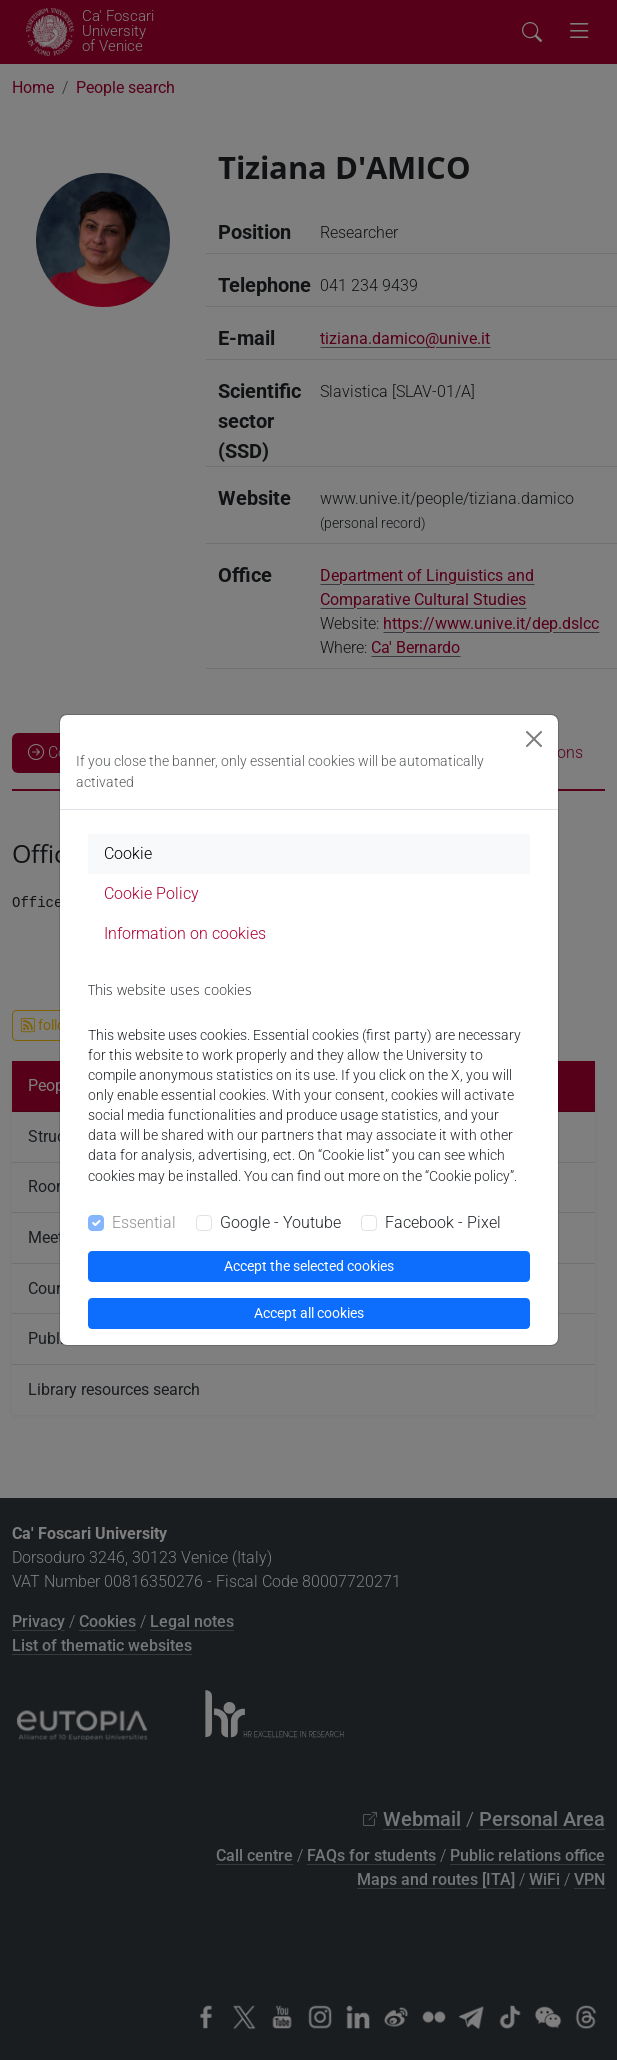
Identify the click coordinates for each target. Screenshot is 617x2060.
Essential (144, 1222)
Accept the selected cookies (309, 1266)
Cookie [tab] (128, 853)
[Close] (534, 739)
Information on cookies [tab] (185, 933)
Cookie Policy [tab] (151, 893)
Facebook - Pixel (443, 1222)
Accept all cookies (309, 1313)
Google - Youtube (280, 1222)
